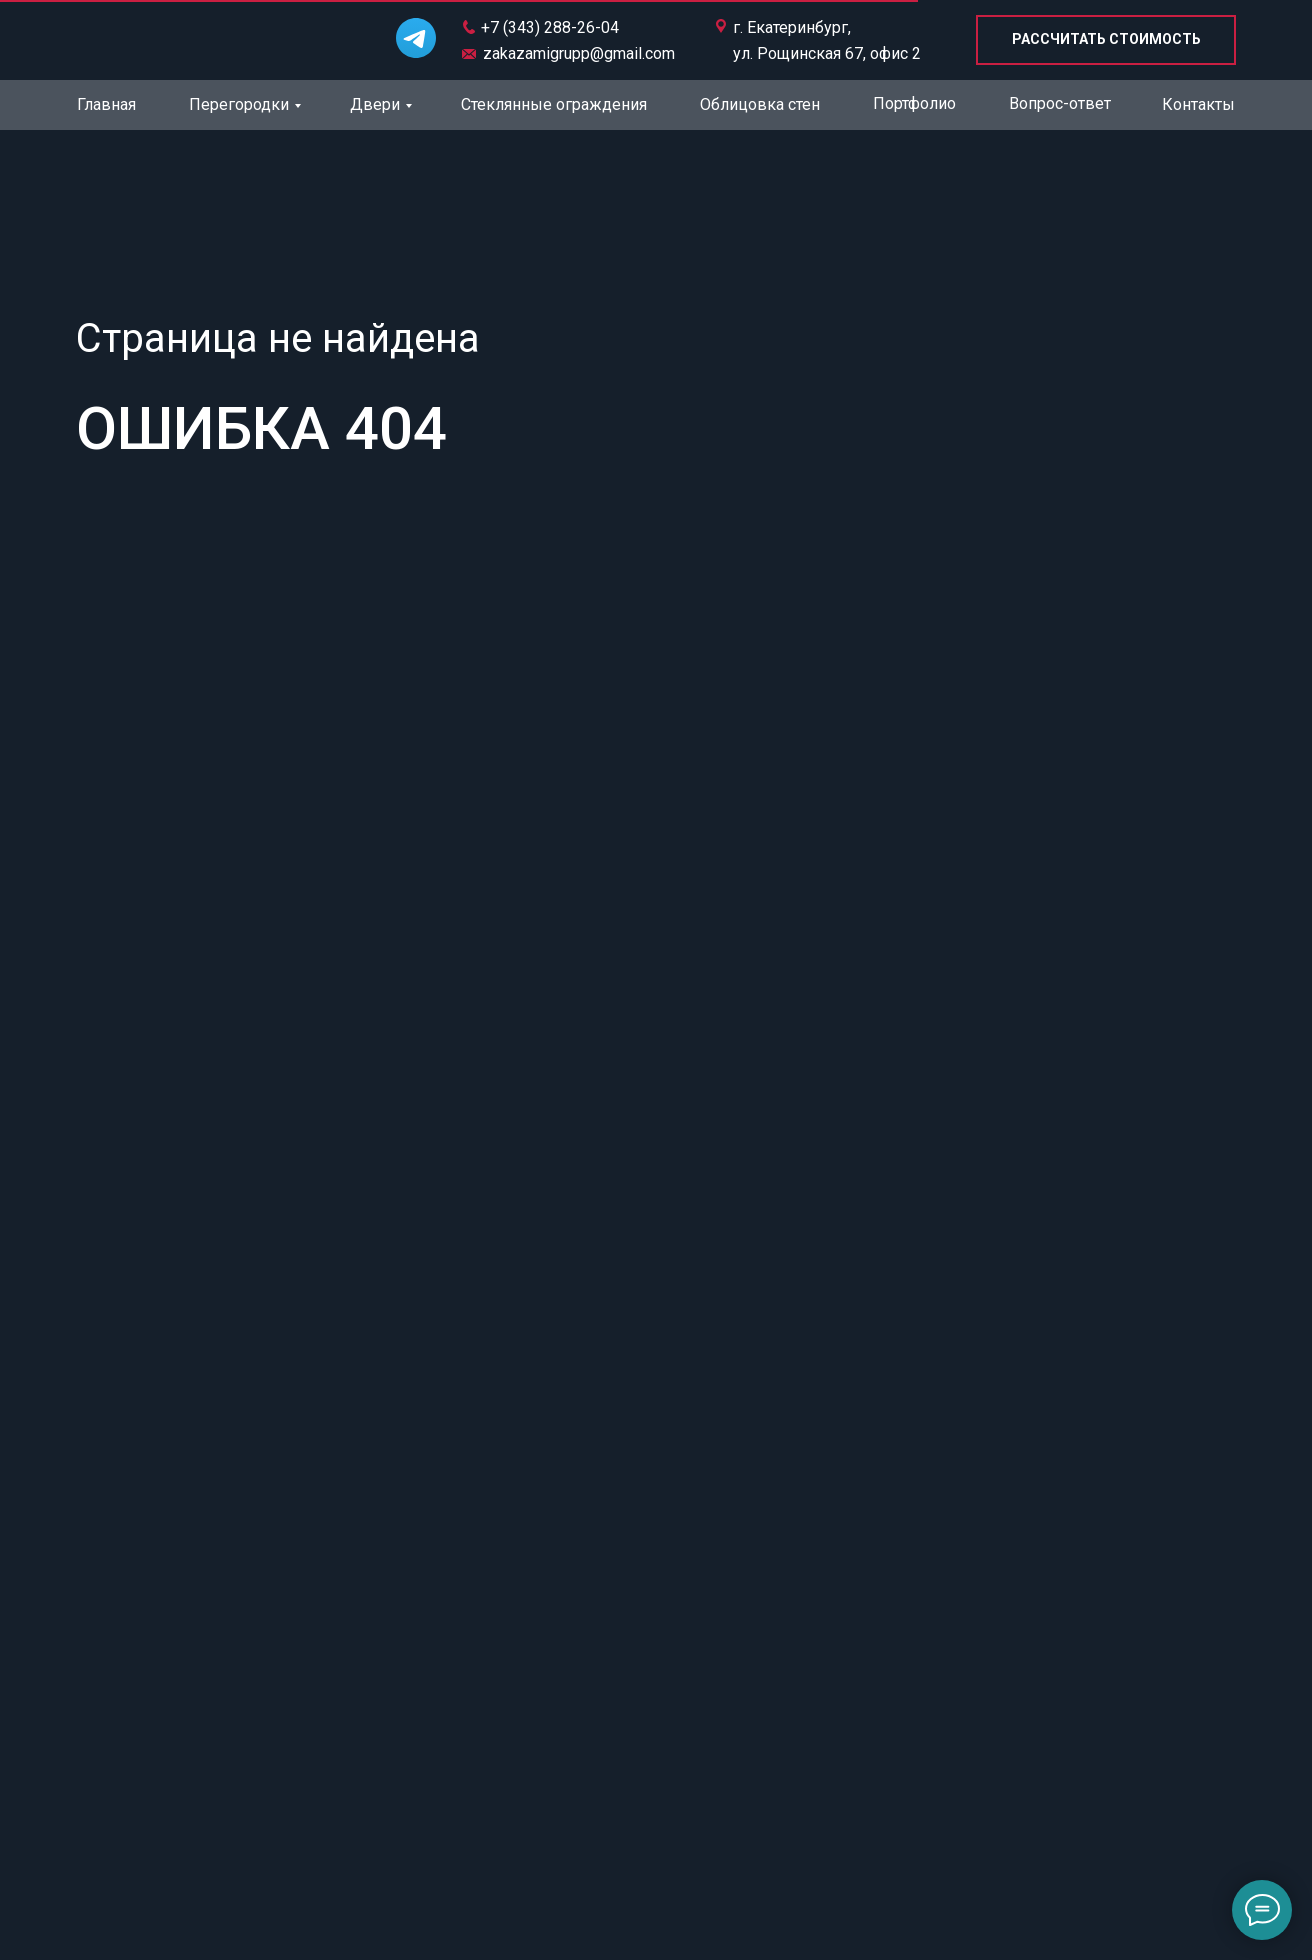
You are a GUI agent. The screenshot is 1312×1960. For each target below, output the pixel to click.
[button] (1106, 40)
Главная (106, 104)
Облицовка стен (760, 104)
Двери (375, 104)
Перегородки (239, 104)
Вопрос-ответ (1060, 103)
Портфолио (914, 103)
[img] (188, 37)
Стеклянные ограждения (554, 104)
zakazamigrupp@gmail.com (579, 53)
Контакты (1198, 104)
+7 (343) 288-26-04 (550, 27)
